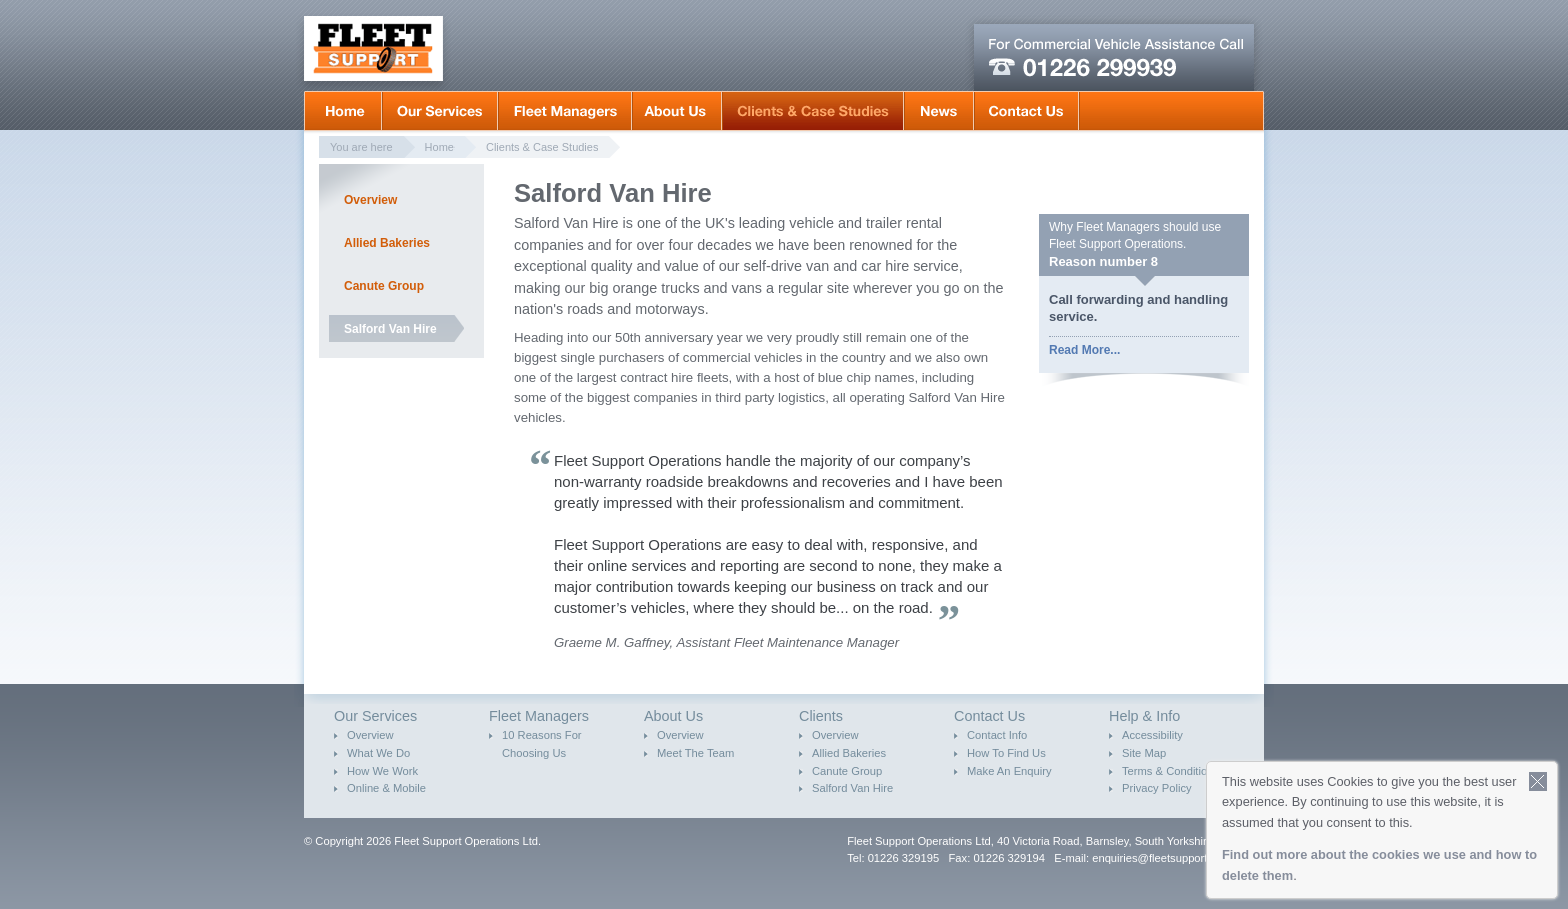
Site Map (1144, 753)
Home (343, 111)
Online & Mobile (386, 788)
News (939, 111)
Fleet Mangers (565, 111)
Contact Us (1026, 111)
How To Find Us (1006, 753)
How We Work (382, 771)
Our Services (440, 111)
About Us (677, 111)
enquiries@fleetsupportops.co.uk (1173, 858)
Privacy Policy (1157, 788)
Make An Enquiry (1009, 771)
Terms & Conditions (1170, 771)
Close (1538, 781)
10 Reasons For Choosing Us (542, 744)
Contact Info (997, 735)
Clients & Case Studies (813, 111)
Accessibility (1152, 735)
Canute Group (384, 286)
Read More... (1084, 350)
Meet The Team (695, 753)
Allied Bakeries (387, 243)
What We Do (378, 753)
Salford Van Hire (390, 329)
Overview (370, 200)
